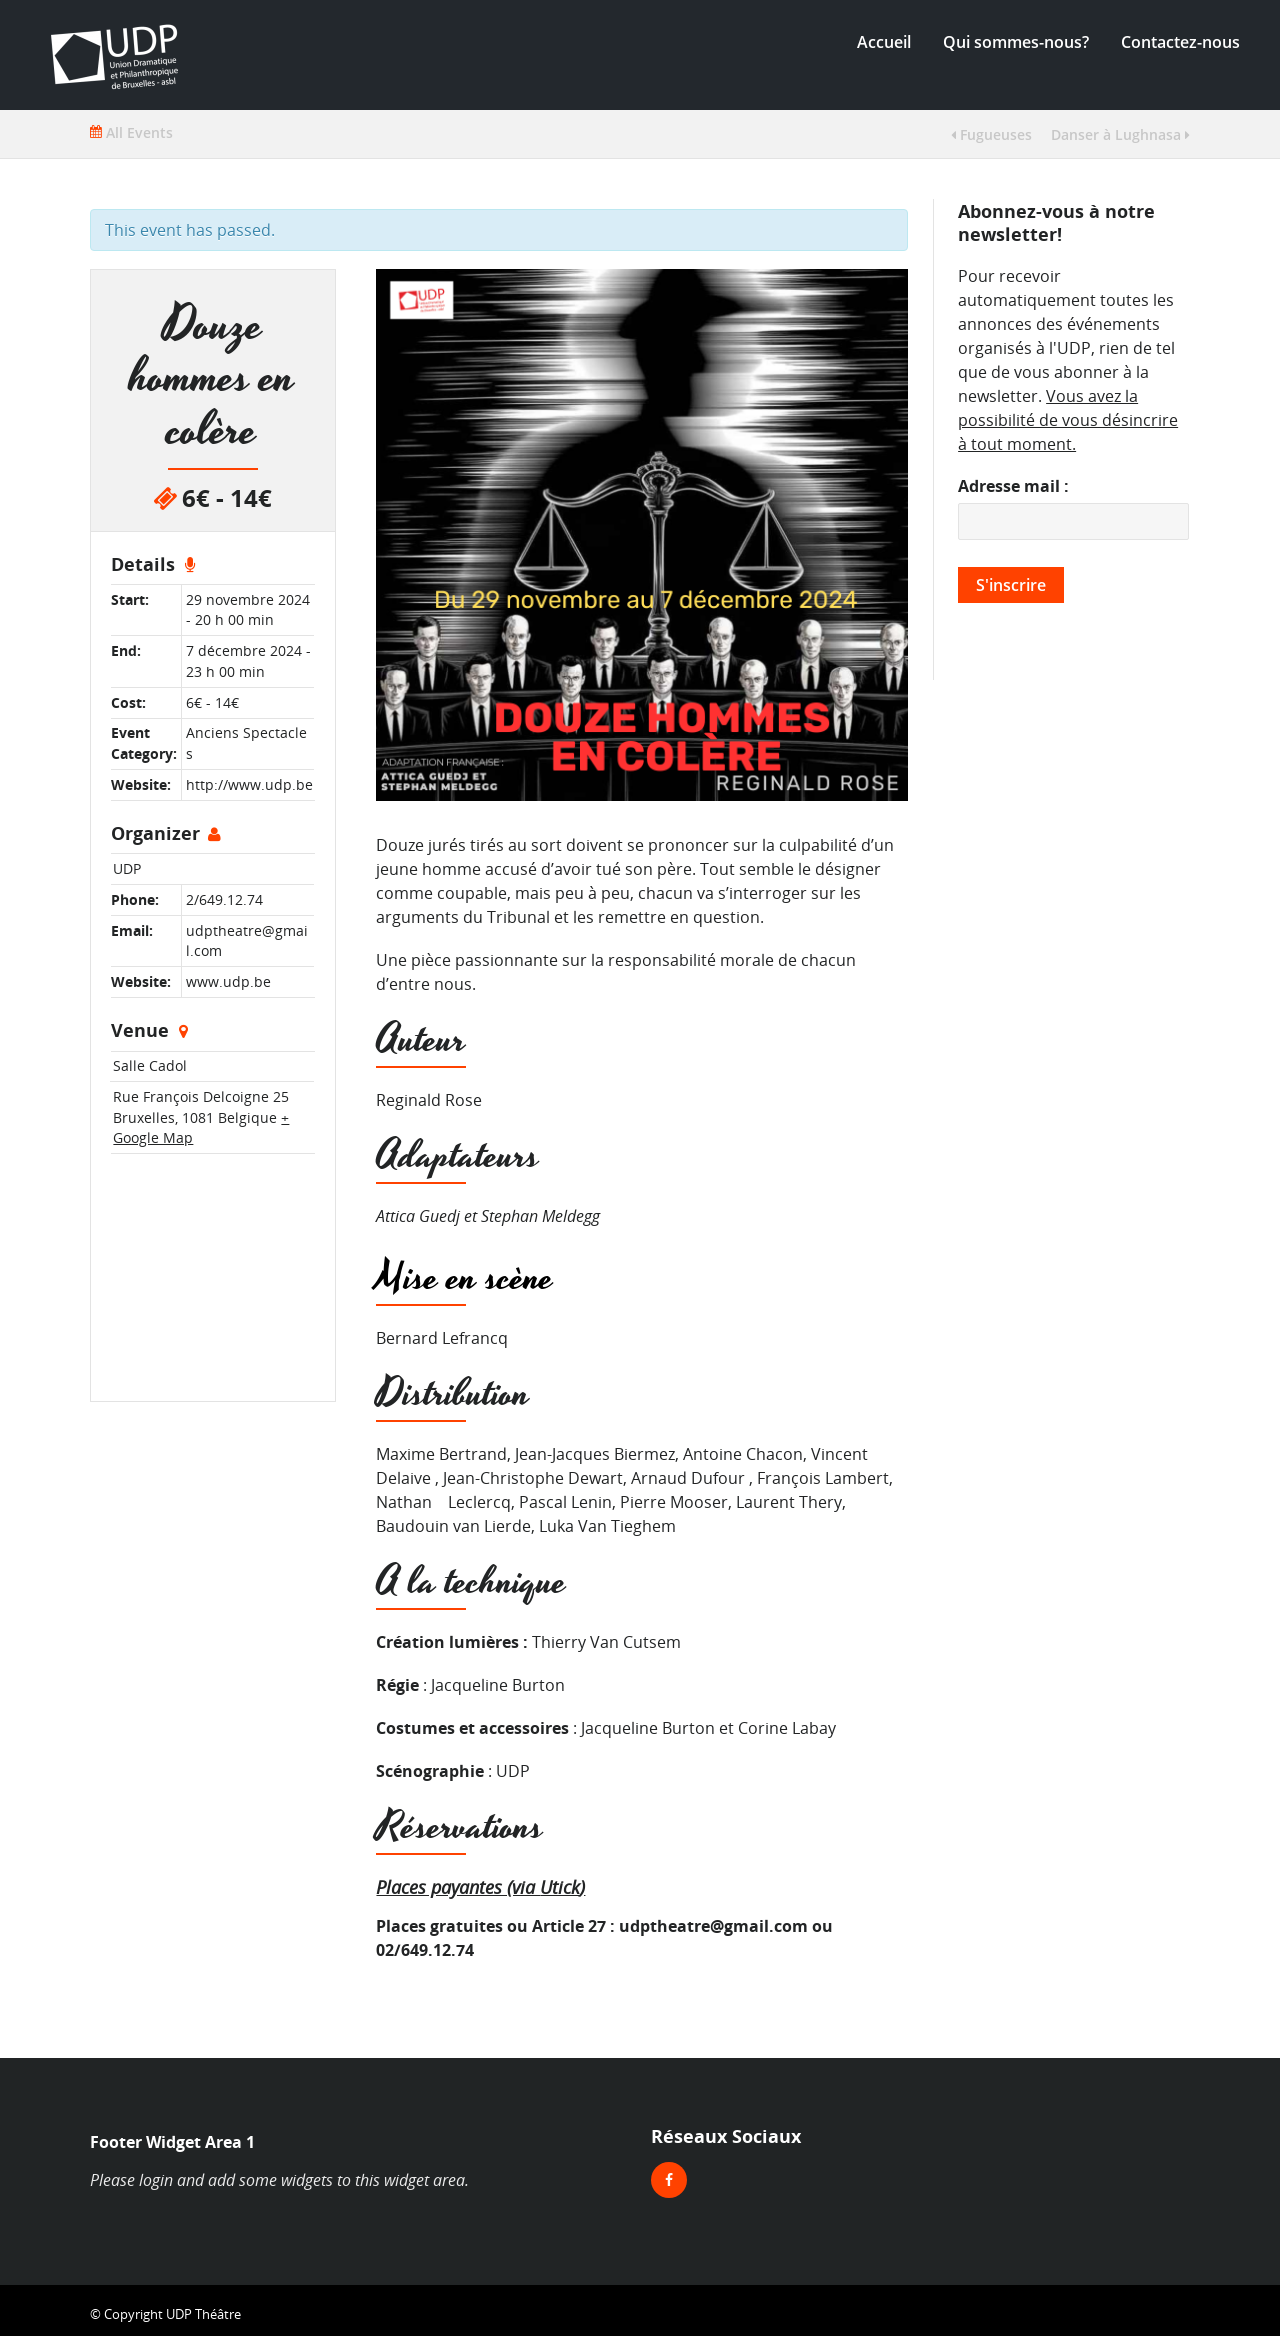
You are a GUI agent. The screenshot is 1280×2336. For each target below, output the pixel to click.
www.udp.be (228, 981)
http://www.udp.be (249, 784)
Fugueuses (991, 134)
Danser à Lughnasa (1120, 134)
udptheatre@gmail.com (713, 1926)
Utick (560, 1886)
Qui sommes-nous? (1016, 42)
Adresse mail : (1013, 486)
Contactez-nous (1180, 42)
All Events (131, 132)
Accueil (884, 42)
